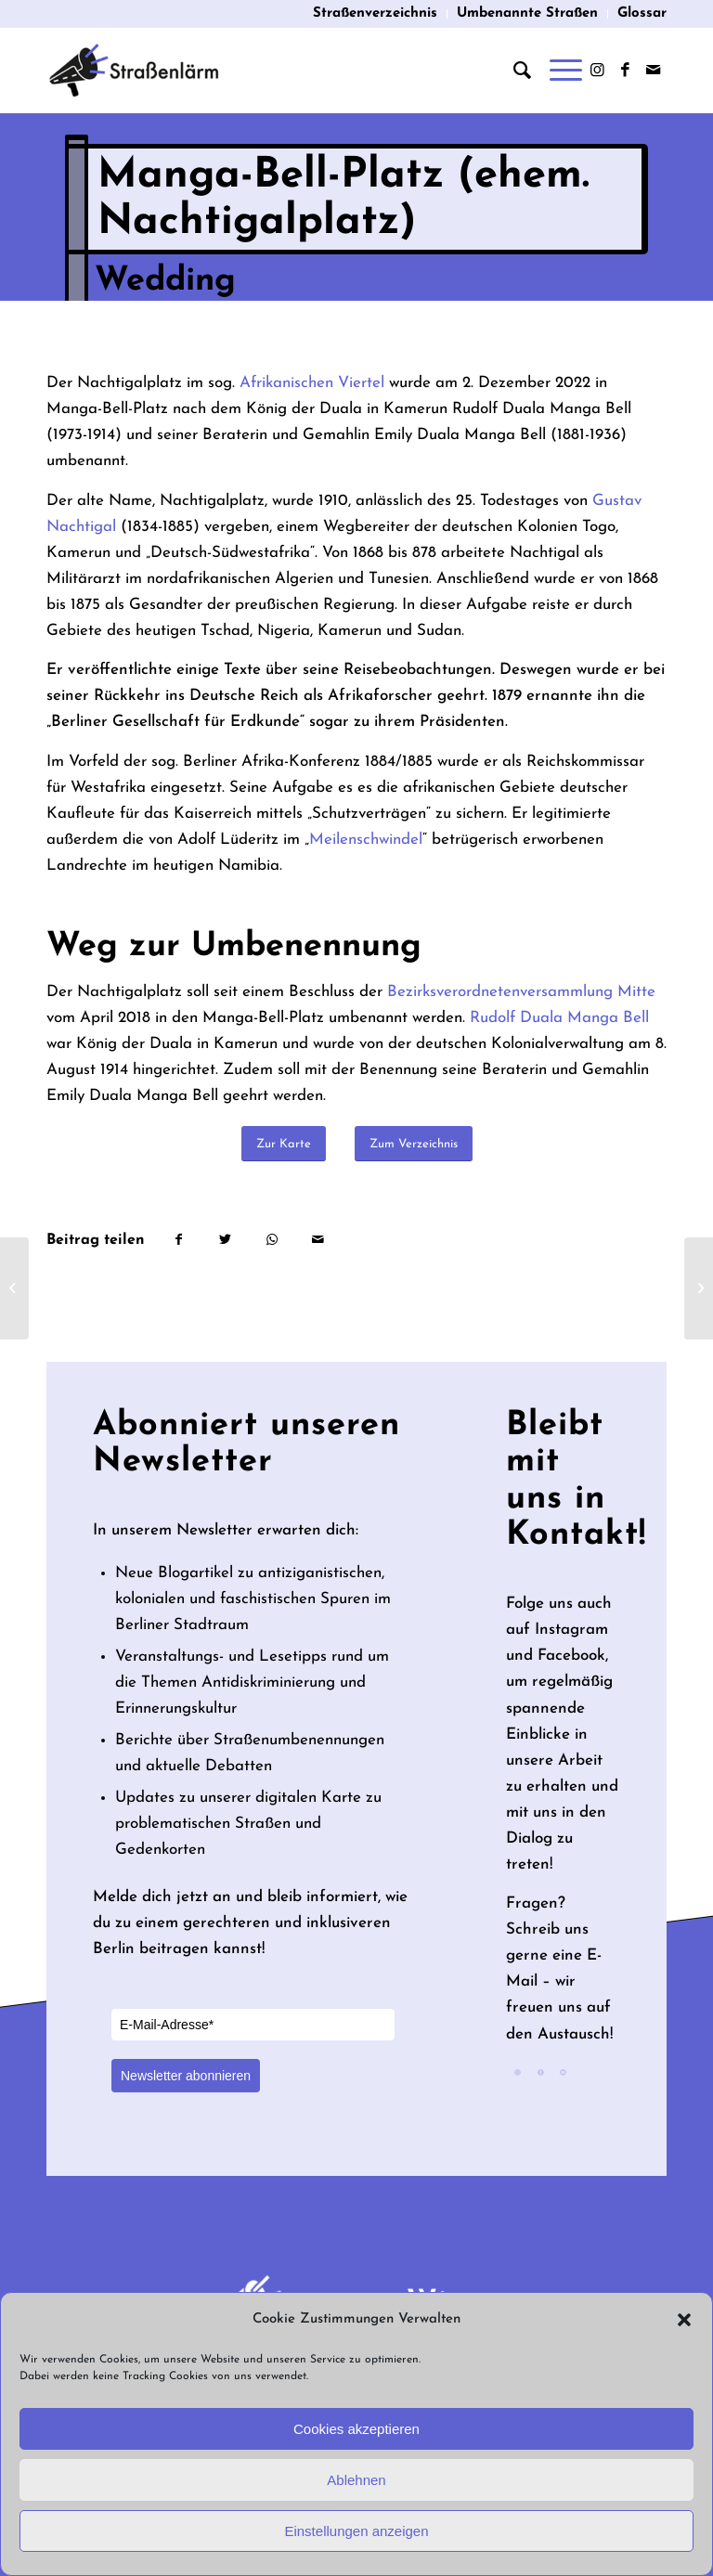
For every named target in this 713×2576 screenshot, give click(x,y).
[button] (684, 2320)
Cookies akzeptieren (356, 2429)
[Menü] (556, 70)
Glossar (642, 13)
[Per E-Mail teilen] (318, 1240)
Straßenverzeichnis (375, 13)
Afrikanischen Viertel (312, 383)
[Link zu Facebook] (625, 70)
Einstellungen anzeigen (356, 2531)
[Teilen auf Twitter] (225, 1240)
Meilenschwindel (365, 840)
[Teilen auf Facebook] (178, 1240)
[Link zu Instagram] (597, 70)
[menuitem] (375, 14)
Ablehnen (356, 2480)
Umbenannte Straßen (527, 13)
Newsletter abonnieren (186, 2075)
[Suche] (513, 70)
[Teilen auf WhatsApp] (271, 1240)
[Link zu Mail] (653, 70)
